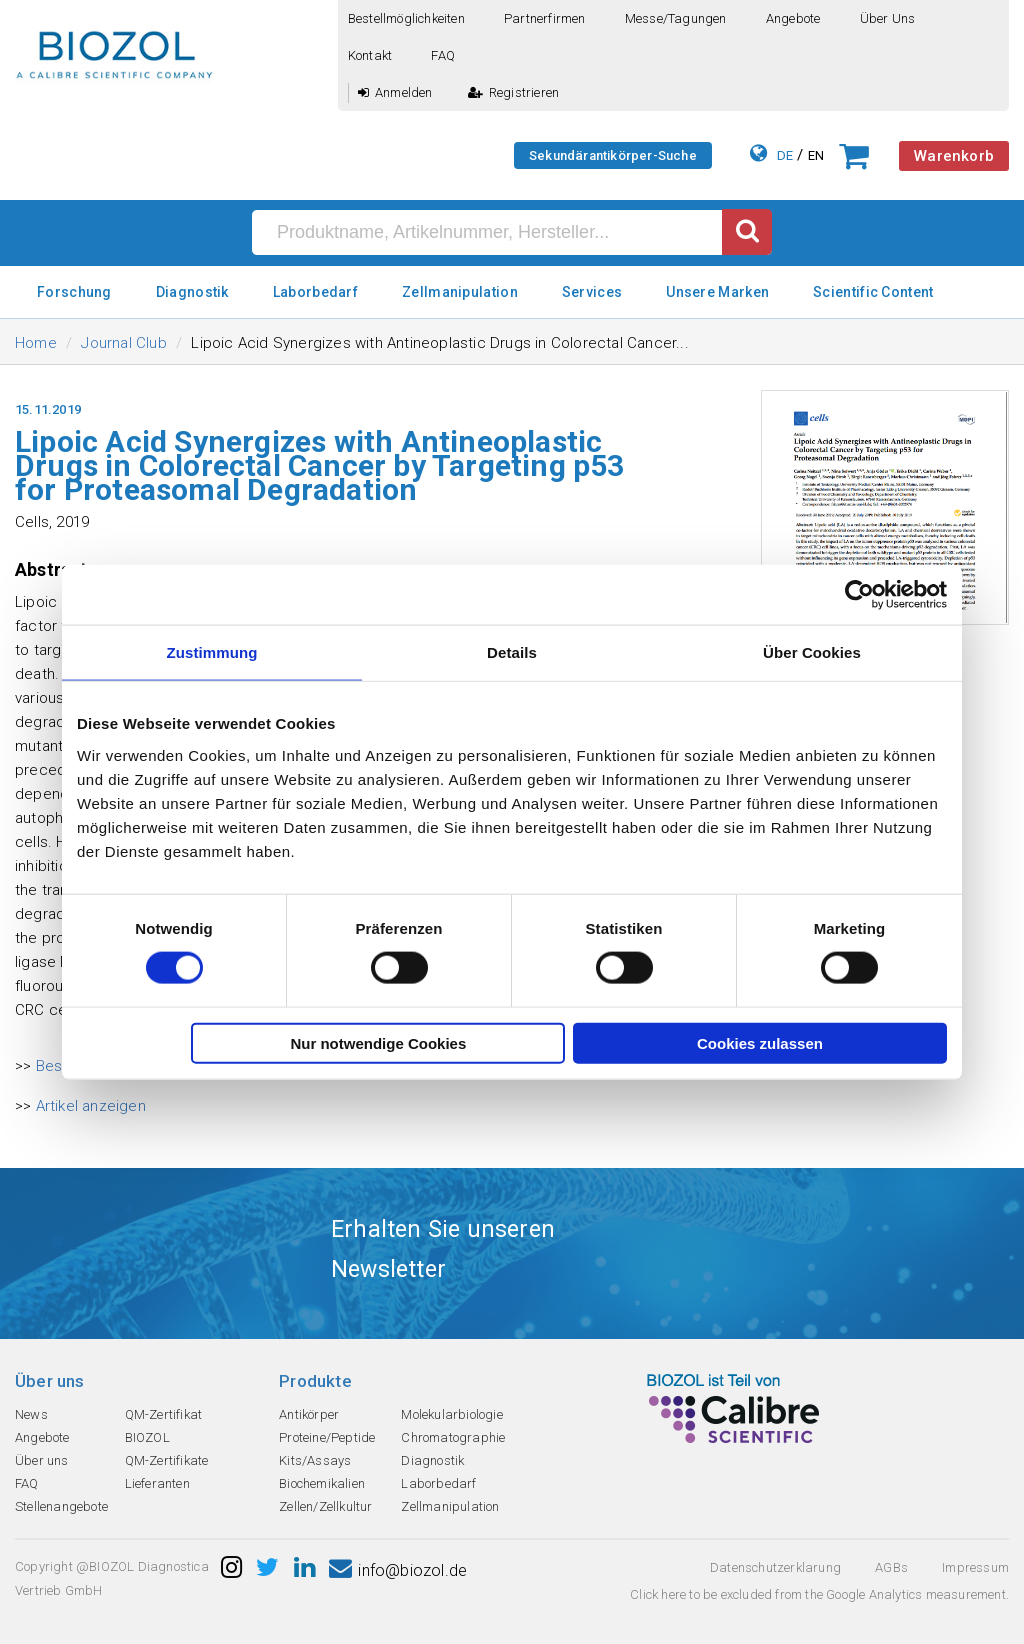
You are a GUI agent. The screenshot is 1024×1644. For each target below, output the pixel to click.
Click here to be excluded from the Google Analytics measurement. (819, 1594)
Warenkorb (954, 156)
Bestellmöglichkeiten (406, 18)
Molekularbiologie (451, 1414)
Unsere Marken (717, 292)
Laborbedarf (315, 292)
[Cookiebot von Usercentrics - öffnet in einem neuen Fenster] (859, 595)
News (31, 1414)
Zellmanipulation (460, 292)
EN (816, 155)
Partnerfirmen (545, 18)
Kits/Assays (315, 1460)
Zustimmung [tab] (212, 652)
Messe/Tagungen (676, 18)
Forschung (74, 292)
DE (785, 155)
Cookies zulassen (760, 1042)
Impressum (975, 1567)
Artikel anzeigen (91, 1106)
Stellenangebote (61, 1506)
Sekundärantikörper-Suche (613, 155)
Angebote (793, 18)
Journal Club (123, 343)
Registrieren (514, 92)
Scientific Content (873, 292)
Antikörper (309, 1414)
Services (592, 292)
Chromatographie (453, 1437)
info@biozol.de (398, 1570)
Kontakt (370, 55)
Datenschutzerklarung (775, 1567)
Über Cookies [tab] (812, 652)
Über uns (888, 18)
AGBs (891, 1567)
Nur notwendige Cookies (378, 1042)
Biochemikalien (322, 1483)
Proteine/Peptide (327, 1437)
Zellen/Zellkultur (325, 1506)
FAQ (443, 55)
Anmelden (395, 92)
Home (36, 343)
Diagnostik (192, 292)
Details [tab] (512, 652)
